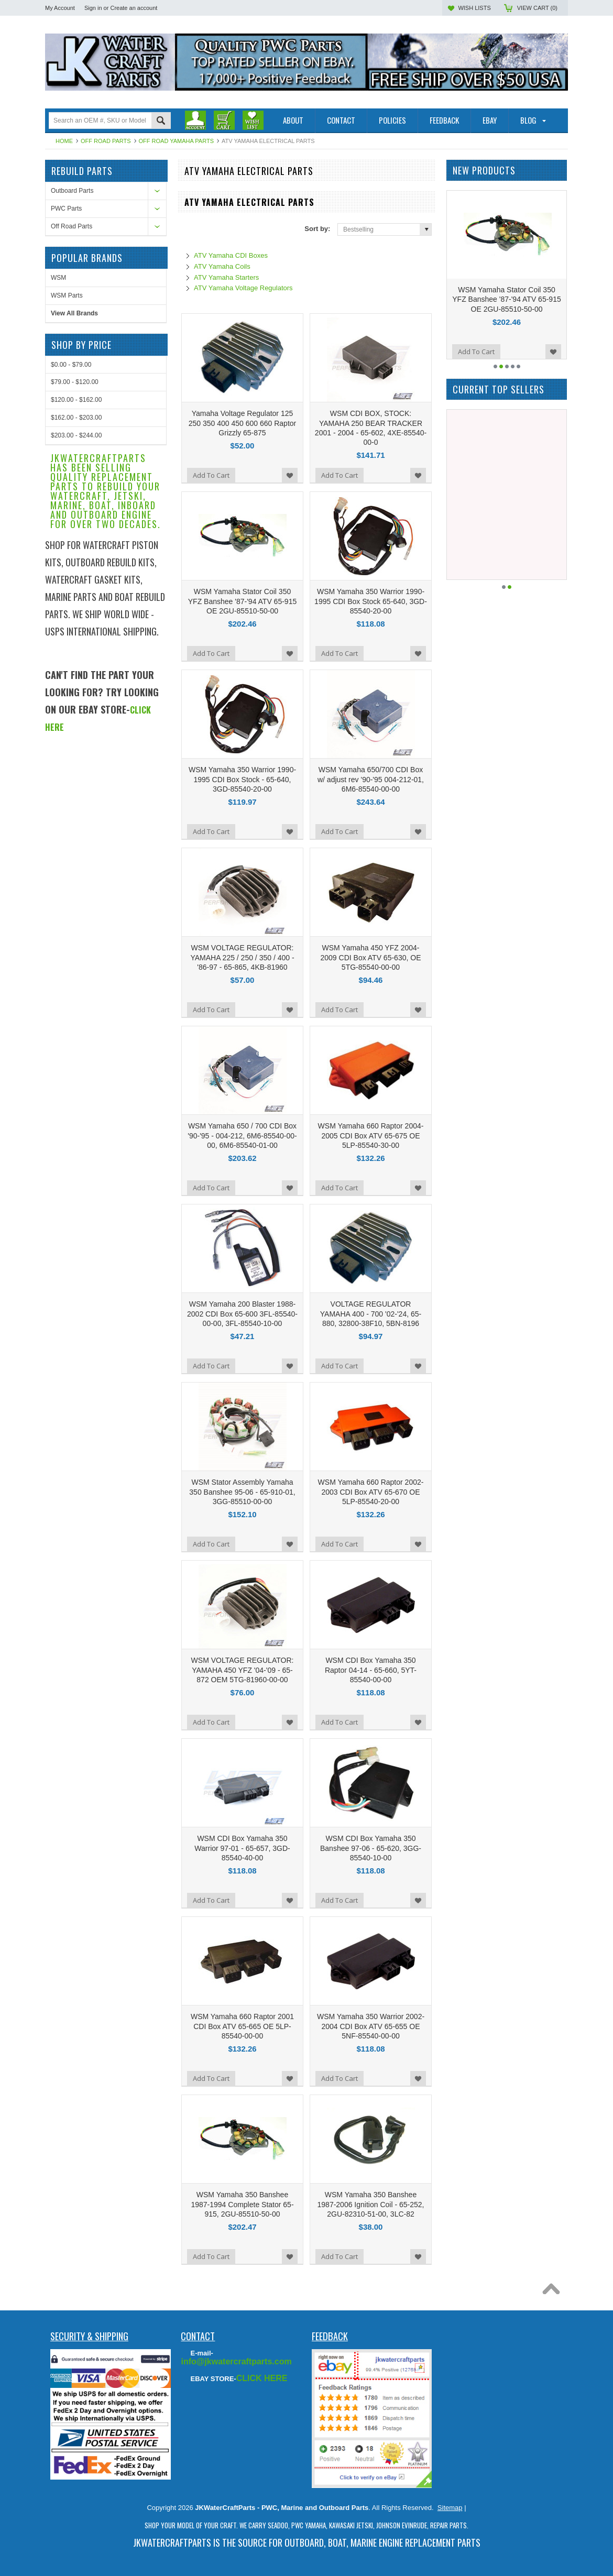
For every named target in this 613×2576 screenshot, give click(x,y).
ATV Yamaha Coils (222, 266)
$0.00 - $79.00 (71, 681)
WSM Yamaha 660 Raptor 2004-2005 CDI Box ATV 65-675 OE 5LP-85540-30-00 (371, 1135)
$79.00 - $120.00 (74, 699)
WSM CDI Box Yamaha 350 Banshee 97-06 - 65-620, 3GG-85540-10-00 (370, 1847)
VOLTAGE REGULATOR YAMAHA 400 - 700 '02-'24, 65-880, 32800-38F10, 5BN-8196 (370, 1313)
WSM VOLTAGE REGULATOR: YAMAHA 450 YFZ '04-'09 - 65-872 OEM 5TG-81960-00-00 (242, 1669)
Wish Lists (474, 8)
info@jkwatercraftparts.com (236, 2361)
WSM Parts (67, 612)
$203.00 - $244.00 (76, 752)
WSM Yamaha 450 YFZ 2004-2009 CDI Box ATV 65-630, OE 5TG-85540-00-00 (371, 957)
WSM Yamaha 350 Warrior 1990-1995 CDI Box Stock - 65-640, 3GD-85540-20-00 (242, 779)
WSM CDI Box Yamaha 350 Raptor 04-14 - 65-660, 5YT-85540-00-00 (371, 1669)
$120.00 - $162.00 (76, 716)
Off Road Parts (106, 141)
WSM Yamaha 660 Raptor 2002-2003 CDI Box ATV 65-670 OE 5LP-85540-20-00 (371, 1491)
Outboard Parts (72, 190)
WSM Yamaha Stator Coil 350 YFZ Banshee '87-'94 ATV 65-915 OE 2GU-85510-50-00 (242, 601)
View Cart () (537, 8)
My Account (60, 8)
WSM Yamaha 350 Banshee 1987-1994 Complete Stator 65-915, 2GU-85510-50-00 (242, 2204)
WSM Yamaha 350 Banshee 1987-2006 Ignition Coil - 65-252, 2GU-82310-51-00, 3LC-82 (371, 2204)
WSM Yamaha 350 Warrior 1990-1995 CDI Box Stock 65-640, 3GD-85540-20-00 (370, 601)
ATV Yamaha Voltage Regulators (243, 288)
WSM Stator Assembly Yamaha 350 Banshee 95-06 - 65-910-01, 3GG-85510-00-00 (242, 1491)
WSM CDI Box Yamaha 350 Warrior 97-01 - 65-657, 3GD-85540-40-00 (242, 1847)
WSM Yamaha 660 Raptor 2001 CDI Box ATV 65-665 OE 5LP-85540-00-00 (242, 2026)
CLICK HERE (262, 2378)
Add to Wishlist (290, 475)
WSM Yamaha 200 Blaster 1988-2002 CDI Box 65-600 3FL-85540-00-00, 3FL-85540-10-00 (242, 1313)
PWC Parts (66, 208)
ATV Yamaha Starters (226, 277)
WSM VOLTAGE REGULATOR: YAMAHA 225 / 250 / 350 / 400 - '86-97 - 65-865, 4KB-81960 (242, 957)
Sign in (93, 8)
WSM (58, 594)
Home (64, 141)
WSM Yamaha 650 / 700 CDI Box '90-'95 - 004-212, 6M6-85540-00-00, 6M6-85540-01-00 (242, 1135)
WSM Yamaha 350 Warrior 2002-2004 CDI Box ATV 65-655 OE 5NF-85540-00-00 (370, 2026)
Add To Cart (211, 475)
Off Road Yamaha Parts (176, 141)
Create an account (133, 8)
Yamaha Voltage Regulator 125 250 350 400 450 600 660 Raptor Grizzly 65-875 (243, 422)
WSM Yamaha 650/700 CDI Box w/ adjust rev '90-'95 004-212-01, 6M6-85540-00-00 (371, 779)
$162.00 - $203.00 (76, 734)
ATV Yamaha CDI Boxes (231, 255)
